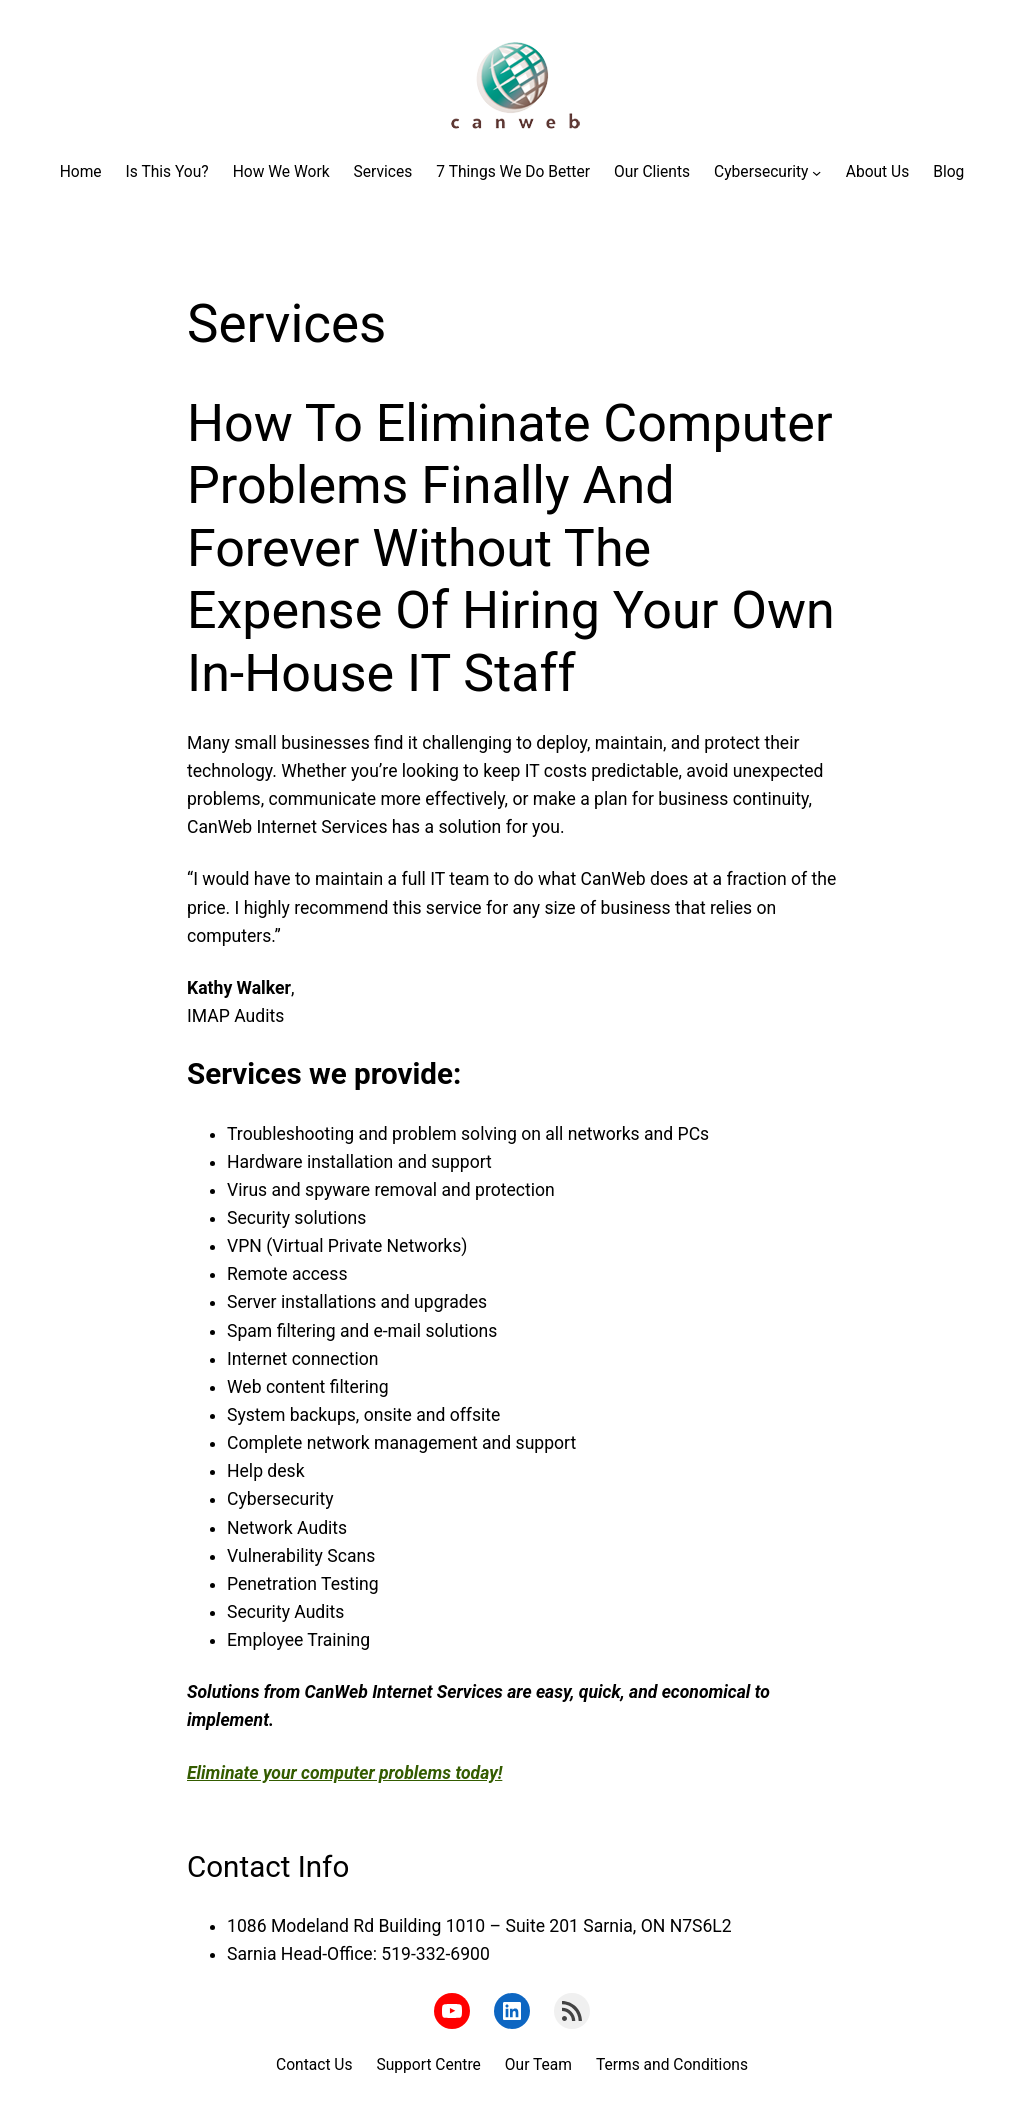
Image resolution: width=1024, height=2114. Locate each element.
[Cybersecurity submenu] (816, 172)
